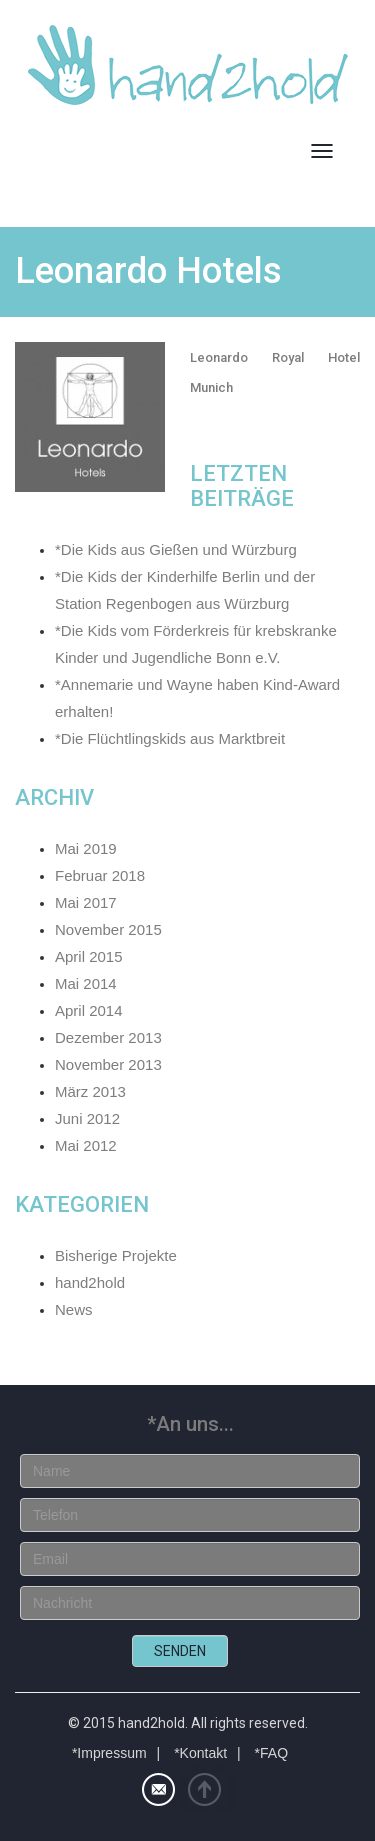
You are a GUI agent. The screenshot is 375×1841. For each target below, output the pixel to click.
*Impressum (109, 1753)
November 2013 (108, 1064)
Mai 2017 (86, 902)
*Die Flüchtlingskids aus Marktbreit (170, 738)
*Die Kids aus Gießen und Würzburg (176, 549)
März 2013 (90, 1091)
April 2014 (89, 1010)
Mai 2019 (86, 848)
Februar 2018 (100, 875)
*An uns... (190, 1424)
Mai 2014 (86, 983)
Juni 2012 (87, 1118)
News (74, 1309)
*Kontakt (200, 1753)
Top (208, 1789)
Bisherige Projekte (116, 1255)
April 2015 (89, 956)
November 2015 (108, 929)
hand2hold (90, 1282)
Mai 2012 (86, 1145)
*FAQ (271, 1753)
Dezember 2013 (108, 1037)
